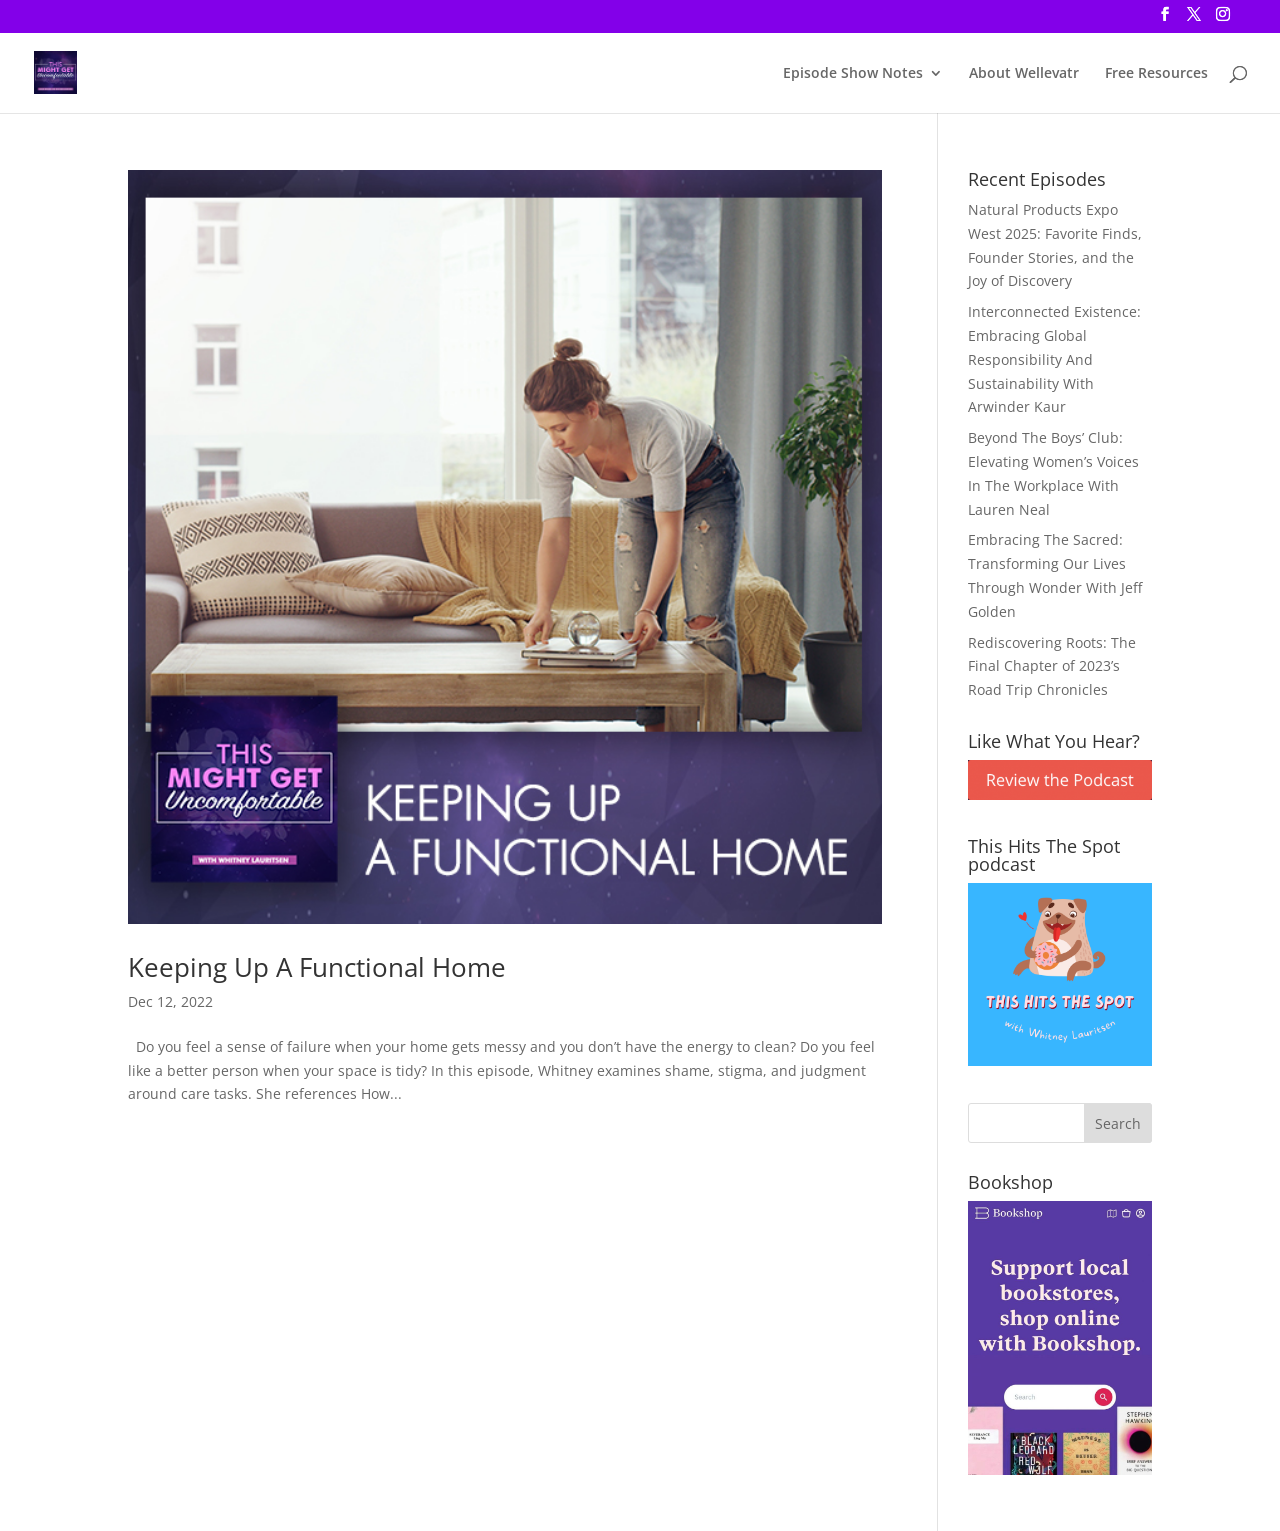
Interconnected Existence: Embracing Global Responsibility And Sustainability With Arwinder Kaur (1054, 359)
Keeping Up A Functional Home (317, 967)
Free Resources (1156, 74)
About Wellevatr (1024, 74)
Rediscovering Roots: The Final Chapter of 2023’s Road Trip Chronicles (1052, 666)
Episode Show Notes (853, 74)
